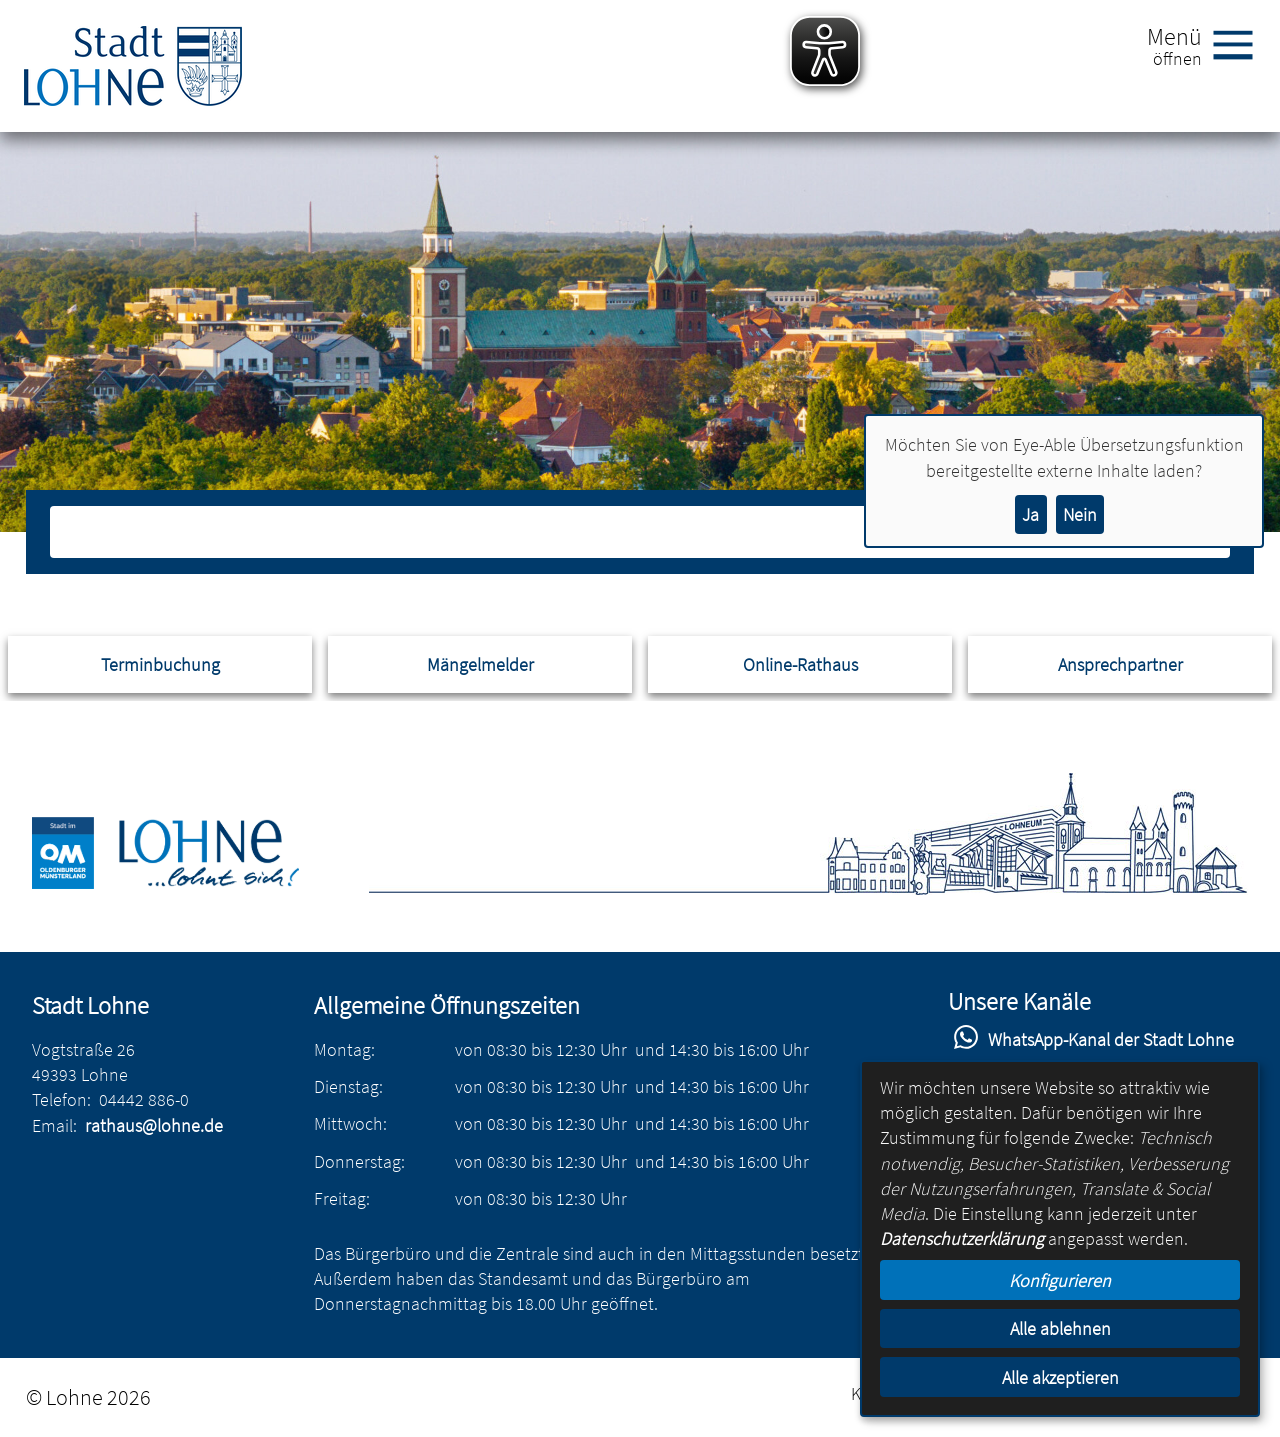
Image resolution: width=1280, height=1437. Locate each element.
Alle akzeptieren (1060, 1377)
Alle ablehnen (1060, 1328)
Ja (1030, 514)
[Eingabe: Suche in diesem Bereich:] (618, 532)
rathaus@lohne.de (154, 1125)
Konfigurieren (1060, 1280)
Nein (1080, 514)
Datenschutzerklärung (962, 1238)
